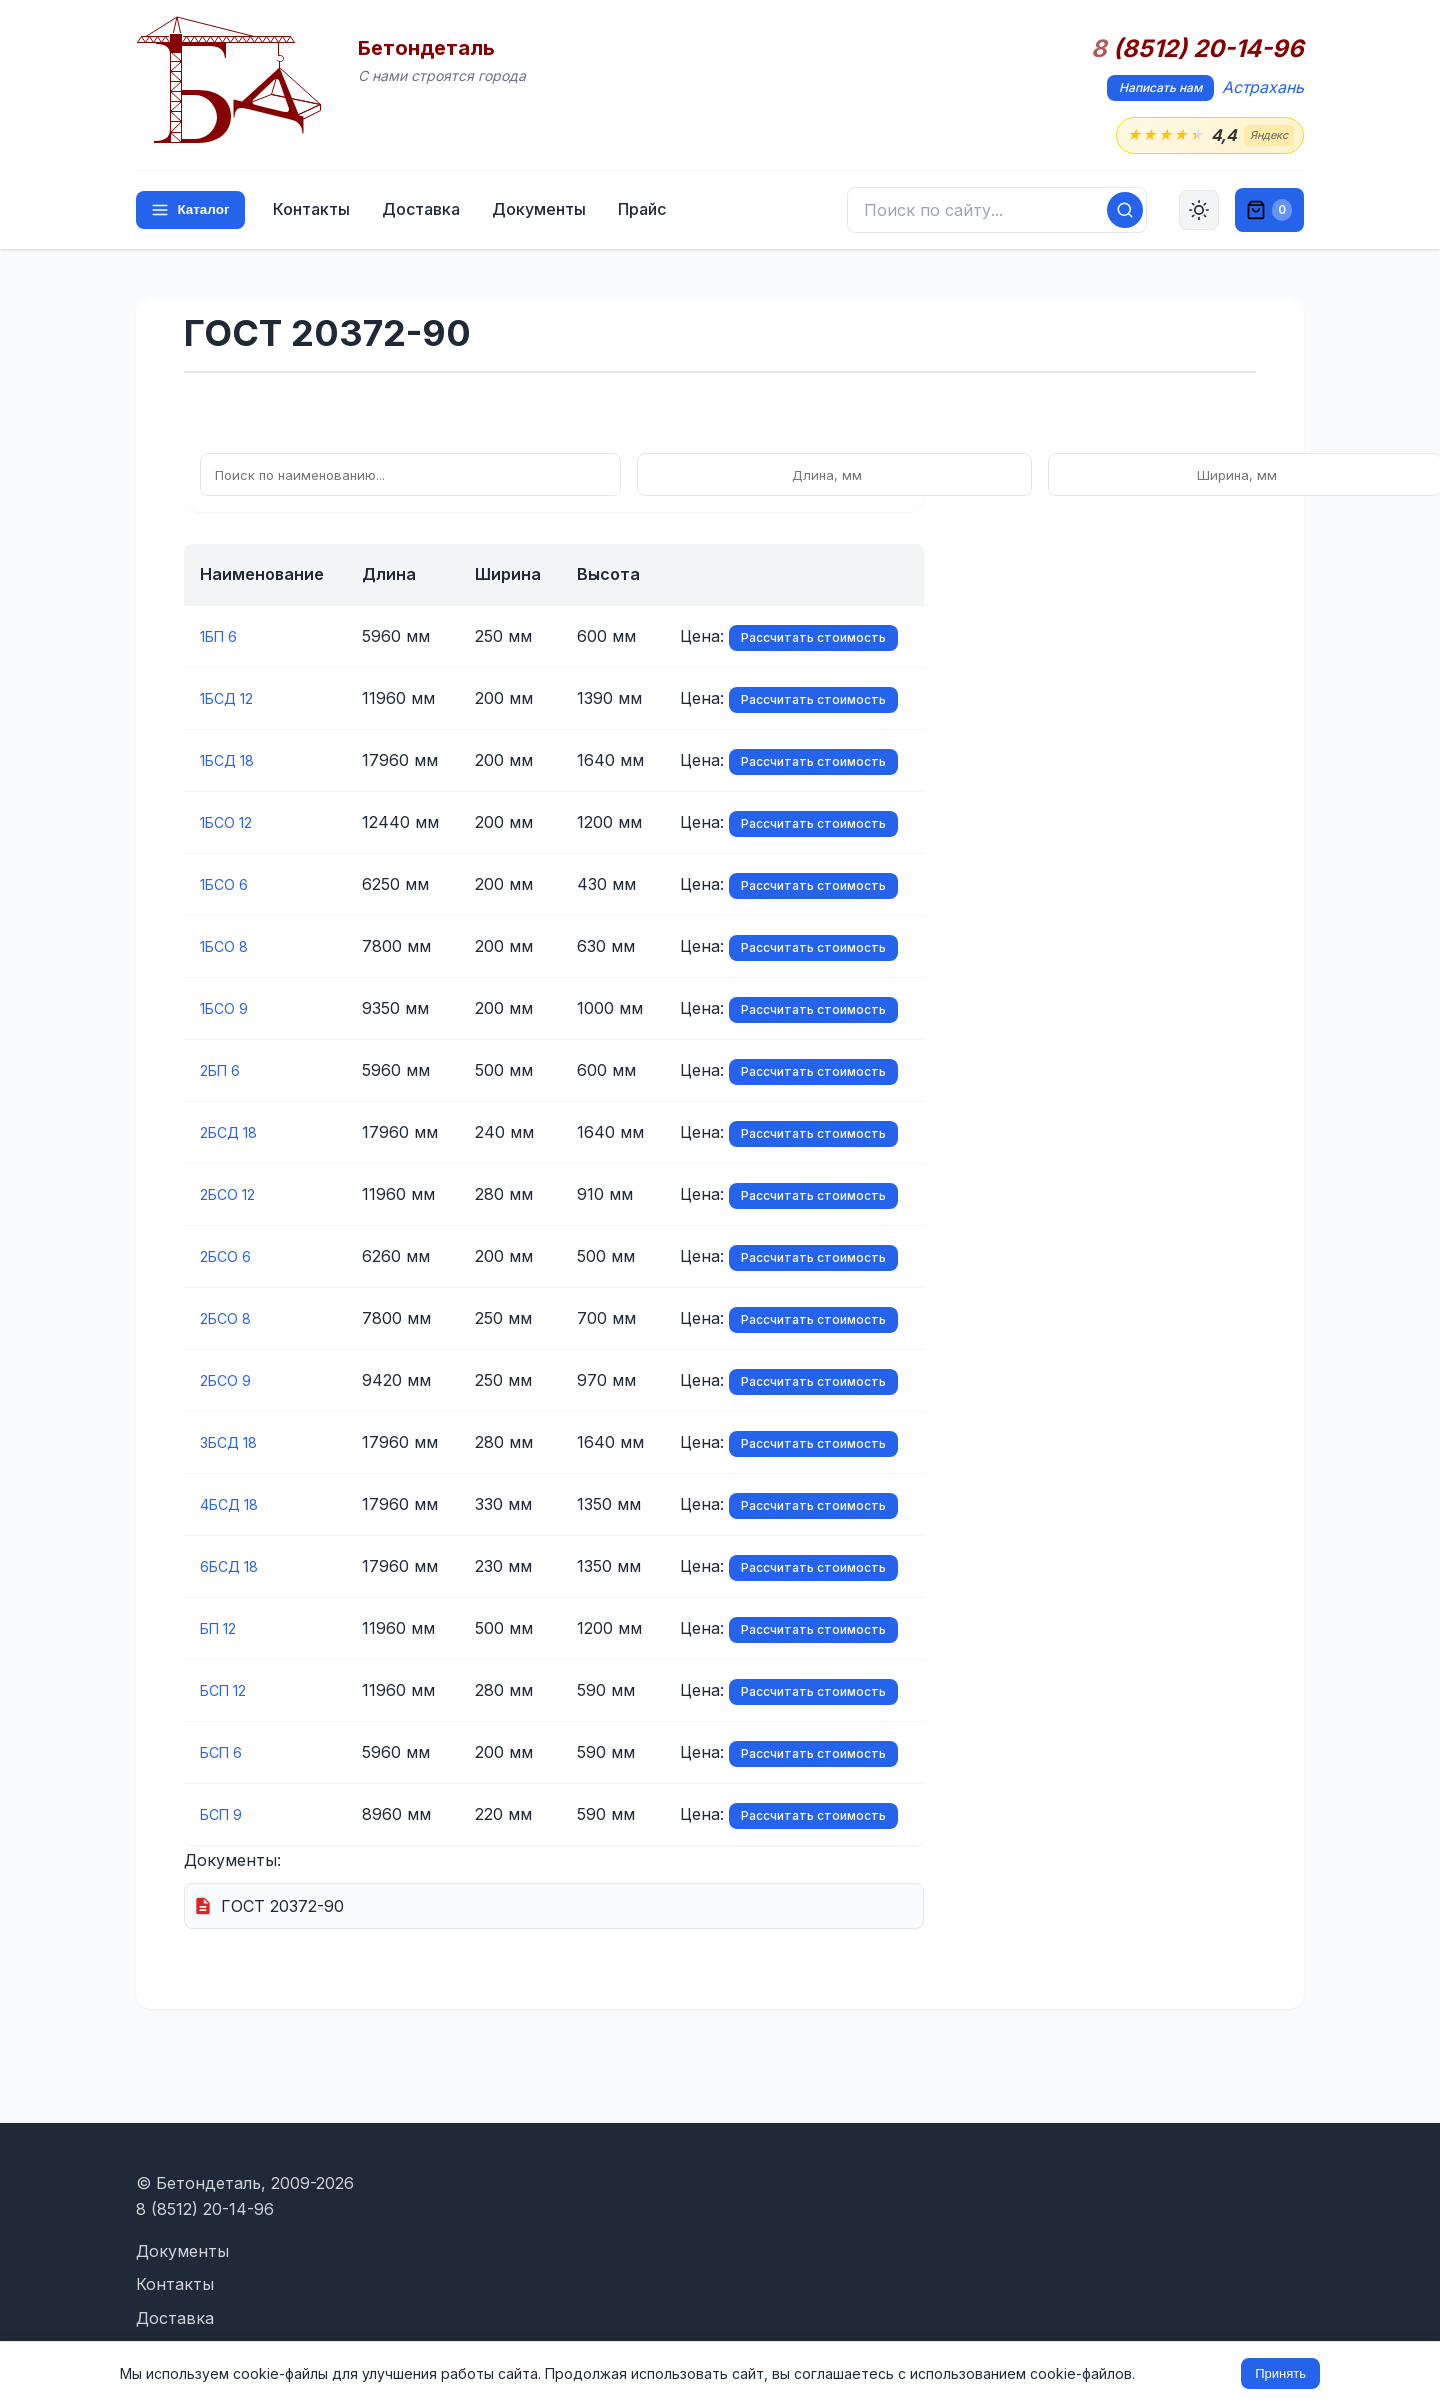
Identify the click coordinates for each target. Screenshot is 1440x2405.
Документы (546, 212)
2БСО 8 (229, 1320)
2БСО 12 (232, 1196)
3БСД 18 (233, 1444)
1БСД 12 (231, 700)
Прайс (649, 212)
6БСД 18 (233, 1568)
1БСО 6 (228, 886)
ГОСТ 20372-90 (282, 1907)
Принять (1280, 2373)
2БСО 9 (229, 1382)
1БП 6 (223, 638)
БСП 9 (225, 1816)
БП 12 (222, 1630)
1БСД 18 (232, 762)
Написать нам (1160, 87)
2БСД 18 (233, 1134)
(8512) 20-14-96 (1197, 49)
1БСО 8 (228, 948)
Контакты (318, 212)
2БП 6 (224, 1072)
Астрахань (1263, 87)
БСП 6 (225, 1754)
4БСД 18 (234, 1506)
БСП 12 (228, 1692)
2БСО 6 (229, 1258)
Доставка (428, 212)
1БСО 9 (228, 1010)
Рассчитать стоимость (813, 639)
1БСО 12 (231, 824)
